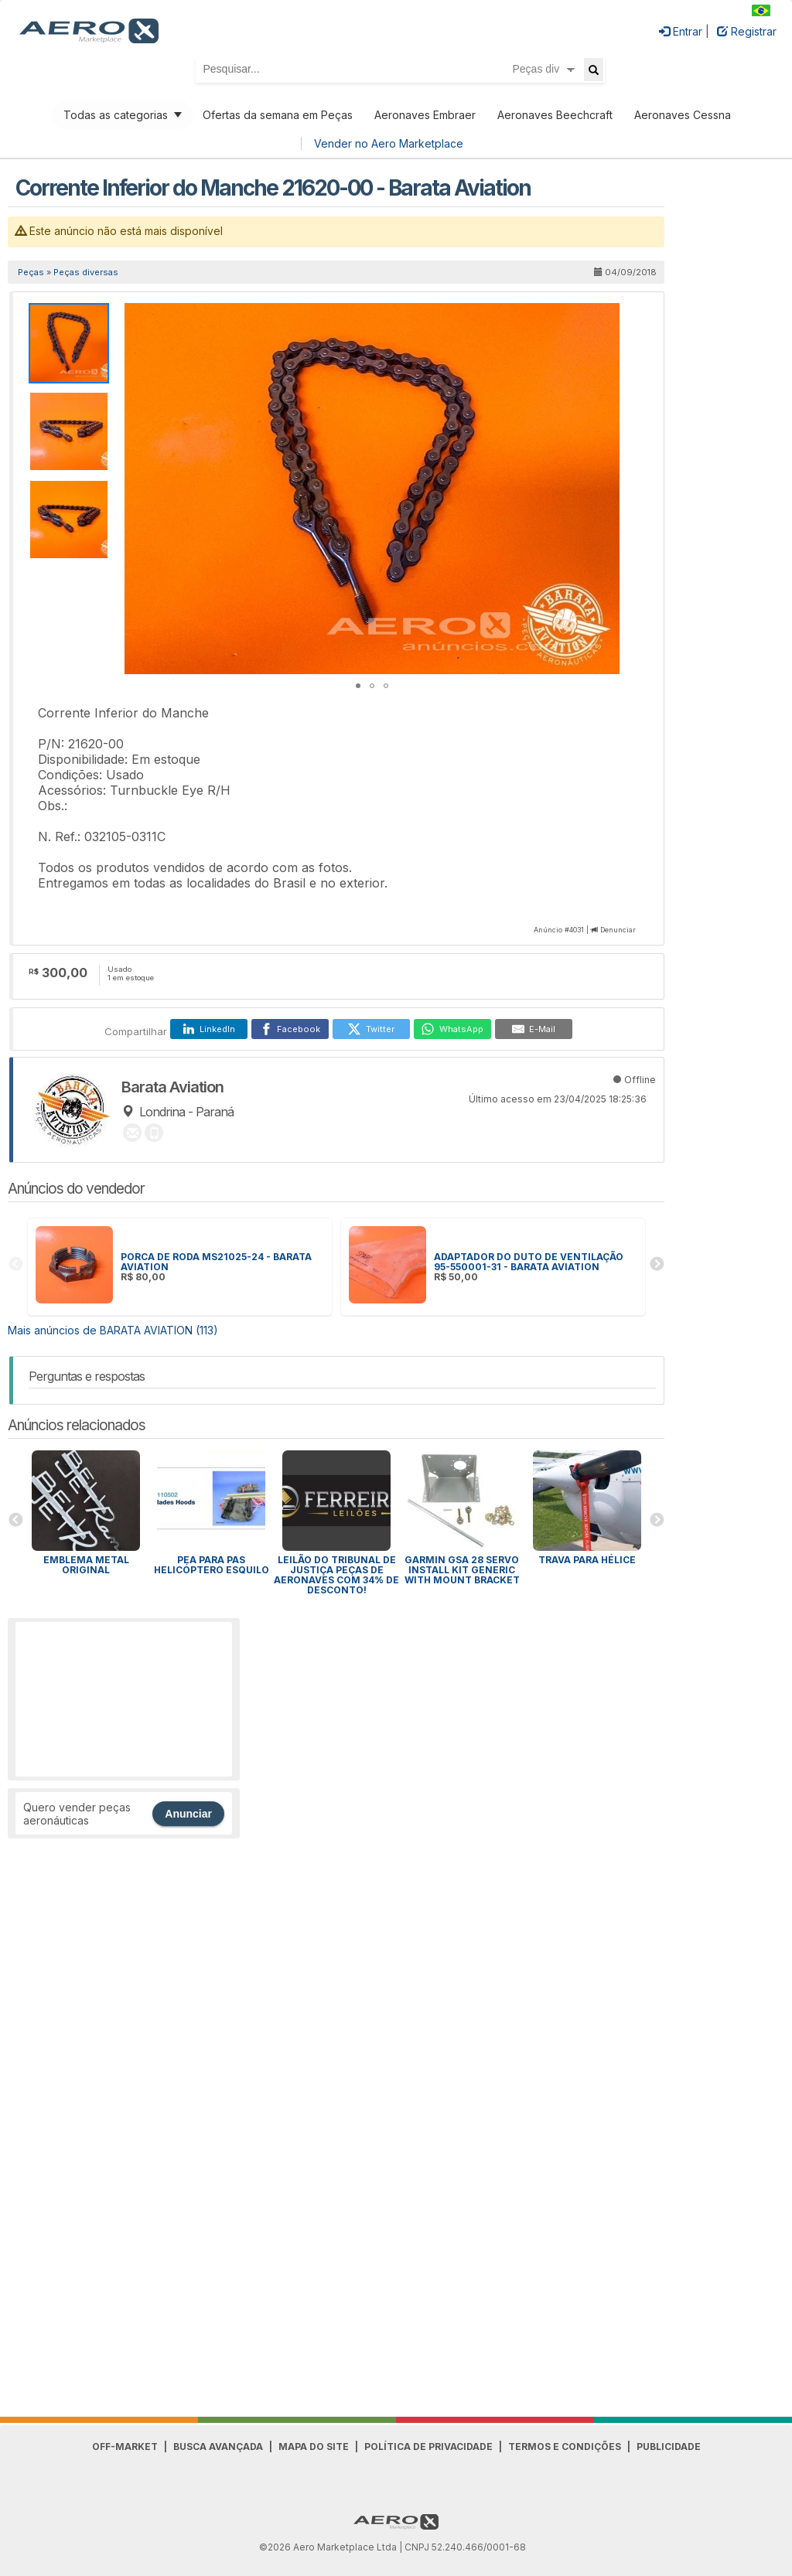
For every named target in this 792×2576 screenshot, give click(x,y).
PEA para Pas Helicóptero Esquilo (211, 1565)
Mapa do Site (313, 2446)
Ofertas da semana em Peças (278, 114)
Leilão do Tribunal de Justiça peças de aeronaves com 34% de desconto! (336, 1575)
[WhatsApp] (452, 1029)
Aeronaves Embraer (425, 114)
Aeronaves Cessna (682, 114)
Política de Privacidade (428, 2446)
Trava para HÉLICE (587, 1560)
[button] (605, 317)
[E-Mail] (533, 1029)
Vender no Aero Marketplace (388, 143)
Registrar (747, 31)
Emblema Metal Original (86, 1565)
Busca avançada (218, 2446)
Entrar (680, 31)
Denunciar (618, 929)
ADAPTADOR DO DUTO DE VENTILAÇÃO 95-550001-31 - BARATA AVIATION (528, 1262)
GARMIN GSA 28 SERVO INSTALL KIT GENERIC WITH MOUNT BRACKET (462, 1570)
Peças (31, 272)
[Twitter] (371, 1029)
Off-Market (125, 2446)
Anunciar (188, 1814)
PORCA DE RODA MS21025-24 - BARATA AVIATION (216, 1262)
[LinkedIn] (209, 1029)
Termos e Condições (564, 2446)
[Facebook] (290, 1029)
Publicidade (669, 2446)
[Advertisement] (123, 1699)
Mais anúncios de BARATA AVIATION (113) (113, 1330)
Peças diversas (85, 272)
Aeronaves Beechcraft (555, 114)
